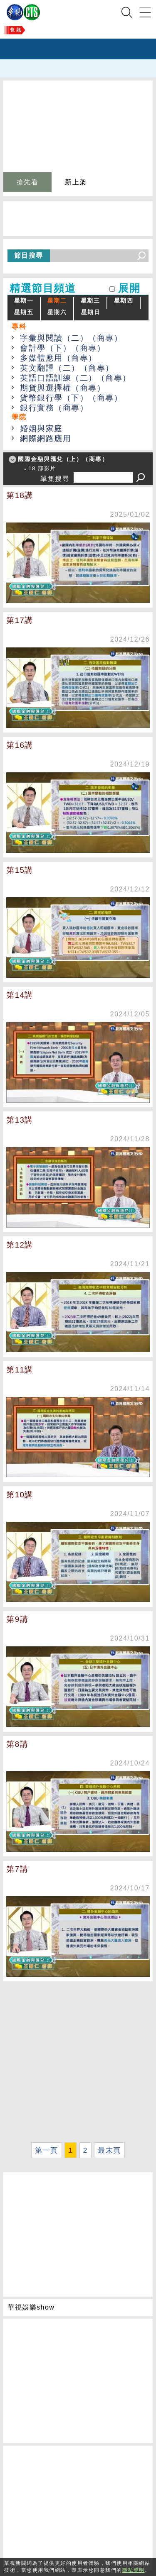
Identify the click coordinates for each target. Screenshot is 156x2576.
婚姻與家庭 (41, 428)
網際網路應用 (45, 438)
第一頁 (46, 2150)
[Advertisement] (78, 2061)
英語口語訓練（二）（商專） (75, 378)
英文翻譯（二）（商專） (67, 368)
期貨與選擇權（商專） (62, 387)
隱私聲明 (133, 2570)
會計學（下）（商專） (62, 348)
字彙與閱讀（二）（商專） (71, 338)
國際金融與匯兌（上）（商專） (63, 459)
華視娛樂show (30, 2307)
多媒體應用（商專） (58, 358)
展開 (129, 288)
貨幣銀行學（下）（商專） (71, 397)
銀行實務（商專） (54, 407)
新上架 (76, 182)
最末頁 (109, 2150)
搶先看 (28, 182)
